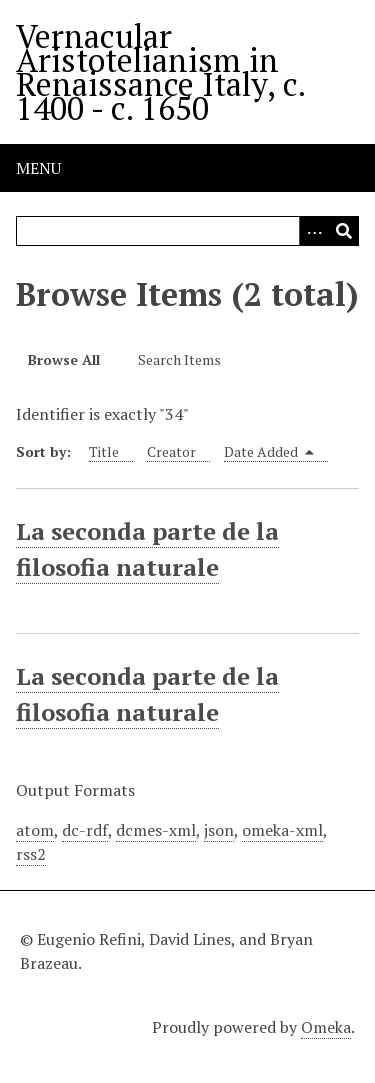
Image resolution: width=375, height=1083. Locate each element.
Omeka (326, 1027)
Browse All (64, 359)
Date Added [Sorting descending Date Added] (269, 451)
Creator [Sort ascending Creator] (171, 451)
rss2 (31, 854)
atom (35, 830)
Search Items (179, 359)
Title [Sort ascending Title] (104, 451)
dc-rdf (85, 830)
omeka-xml (282, 830)
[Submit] (344, 231)
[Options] (314, 231)
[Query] (187, 231)
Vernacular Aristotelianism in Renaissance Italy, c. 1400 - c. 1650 (160, 72)
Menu (38, 168)
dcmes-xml (156, 830)
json (219, 830)
